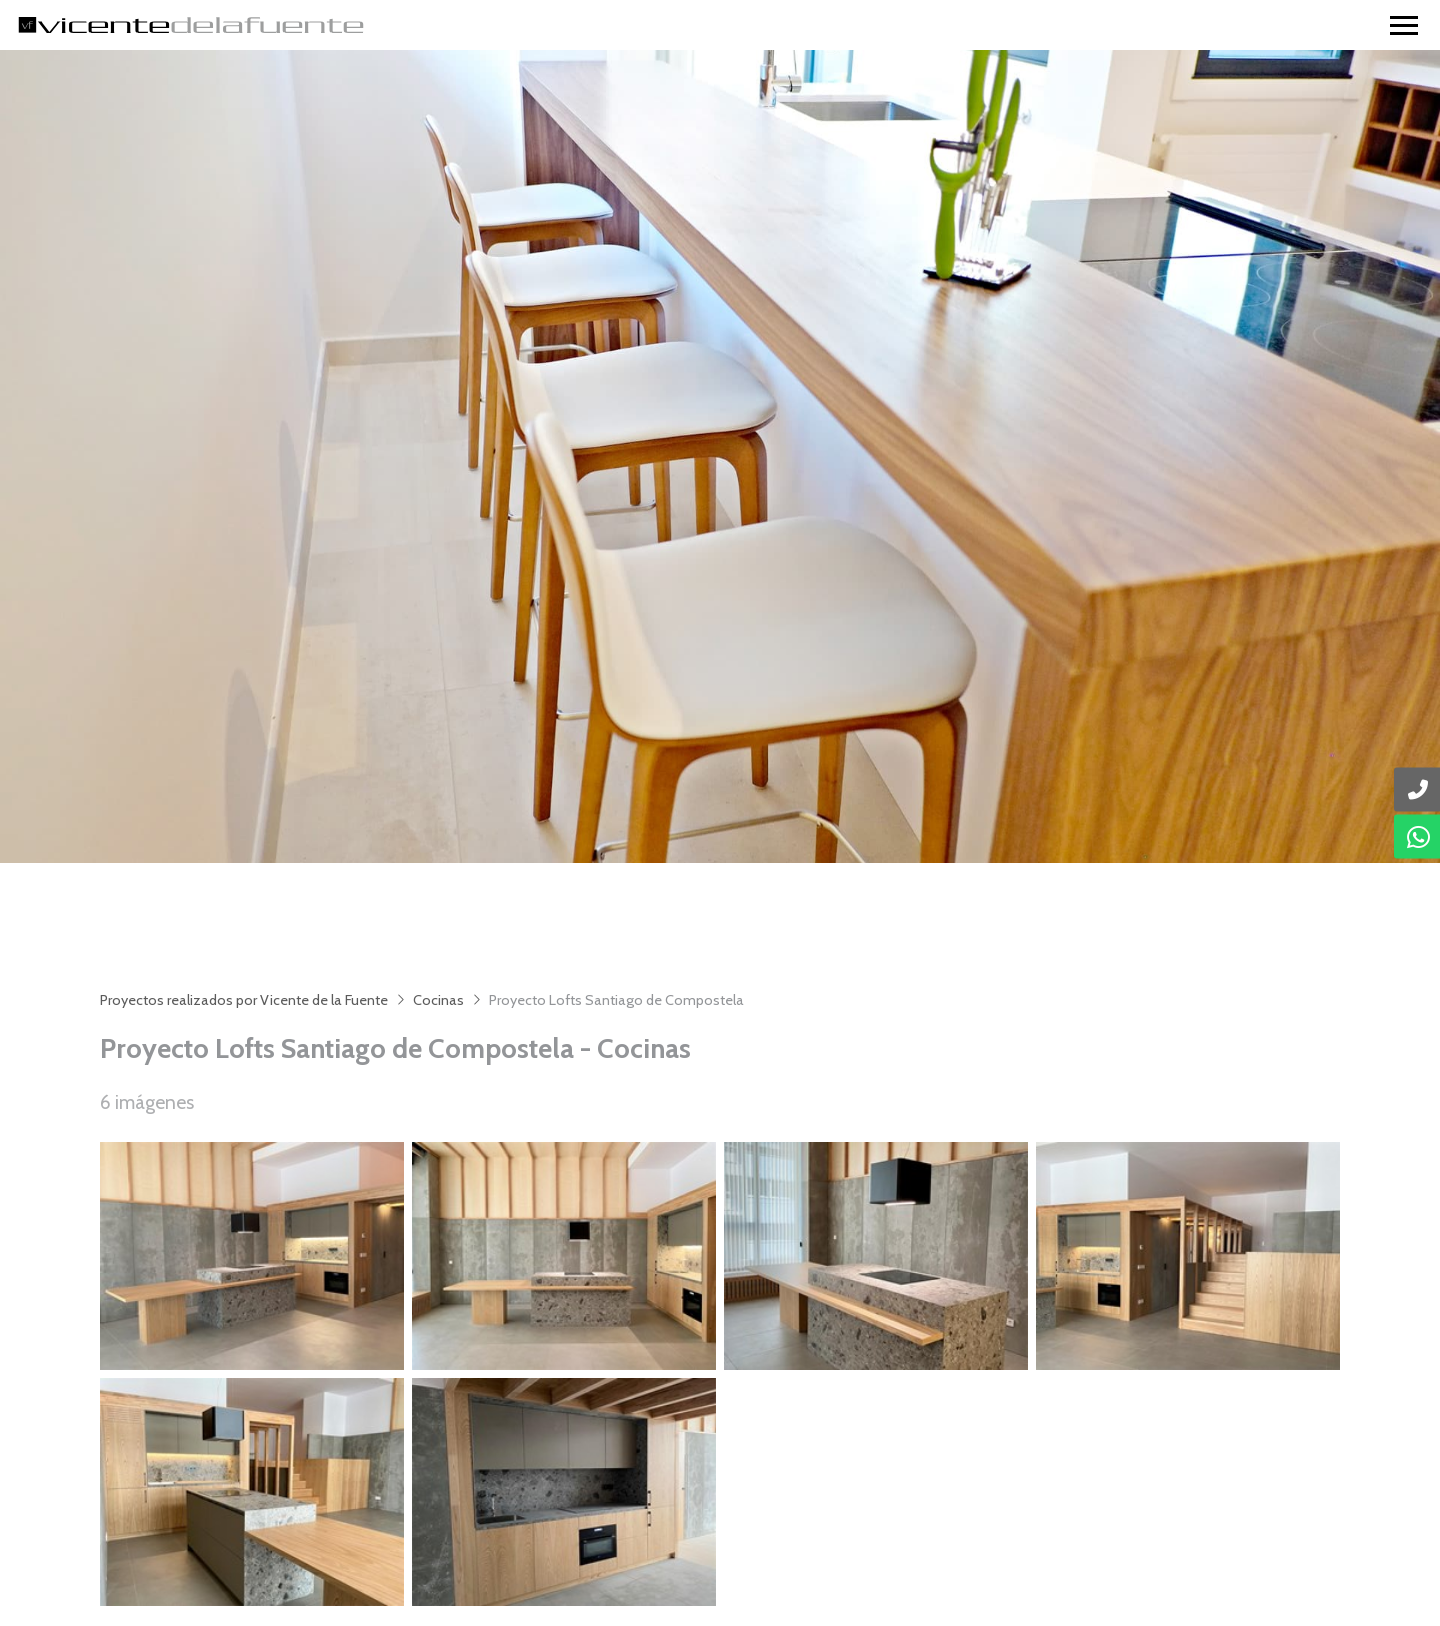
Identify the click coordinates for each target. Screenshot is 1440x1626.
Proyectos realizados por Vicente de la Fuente (244, 1000)
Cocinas (438, 1000)
